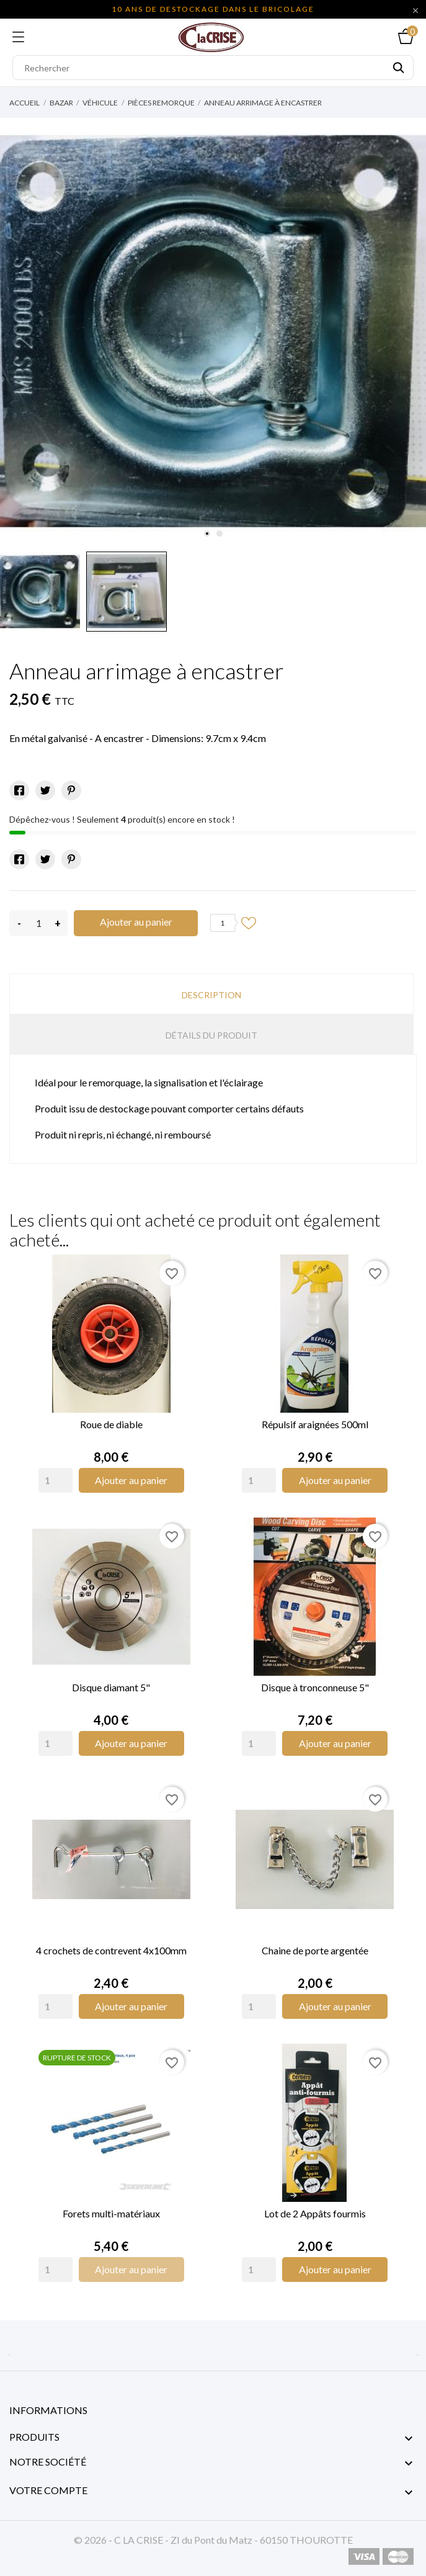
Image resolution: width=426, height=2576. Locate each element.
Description (211, 995)
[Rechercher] (213, 67)
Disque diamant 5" (111, 1687)
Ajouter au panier (136, 922)
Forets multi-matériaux (111, 2213)
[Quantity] (55, 1480)
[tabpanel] (213, 331)
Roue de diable (111, 1424)
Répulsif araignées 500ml (315, 1424)
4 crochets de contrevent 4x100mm (111, 1950)
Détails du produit (211, 1035)
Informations (48, 2410)
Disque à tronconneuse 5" (315, 1687)
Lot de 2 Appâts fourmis (315, 2213)
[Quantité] (38, 923)
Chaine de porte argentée (315, 1950)
